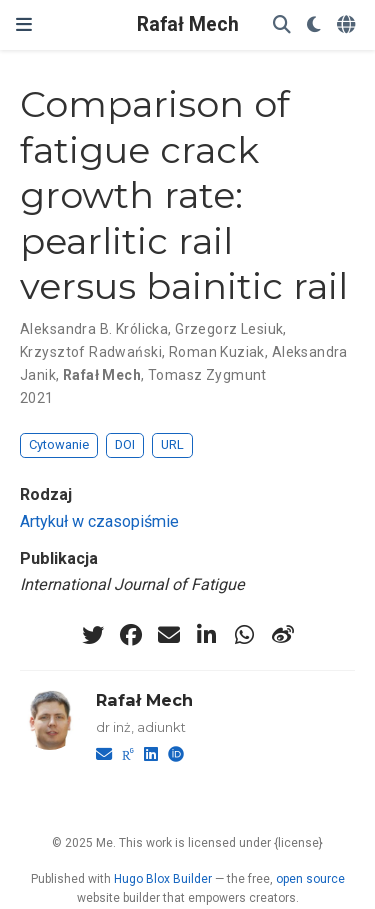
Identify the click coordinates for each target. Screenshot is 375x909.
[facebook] (131, 635)
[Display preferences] (314, 25)
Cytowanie (59, 444)
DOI (125, 444)
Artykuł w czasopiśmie (99, 521)
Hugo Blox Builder (163, 879)
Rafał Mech (188, 24)
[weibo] (283, 635)
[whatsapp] (245, 635)
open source (310, 879)
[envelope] (169, 635)
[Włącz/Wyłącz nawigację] (24, 25)
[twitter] (93, 635)
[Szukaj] (282, 25)
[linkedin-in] (207, 635)
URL (172, 444)
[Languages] (348, 25)
